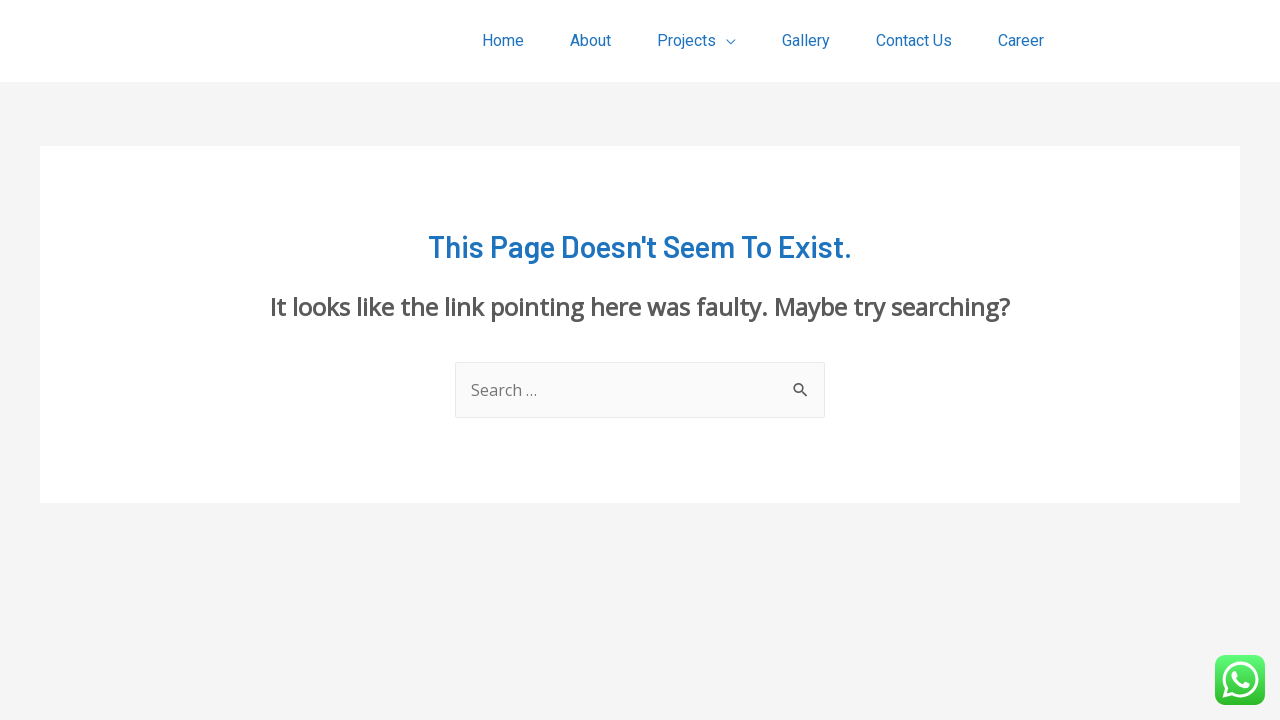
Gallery (806, 40)
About (590, 40)
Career (1021, 40)
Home (503, 40)
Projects (686, 40)
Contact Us (914, 40)
